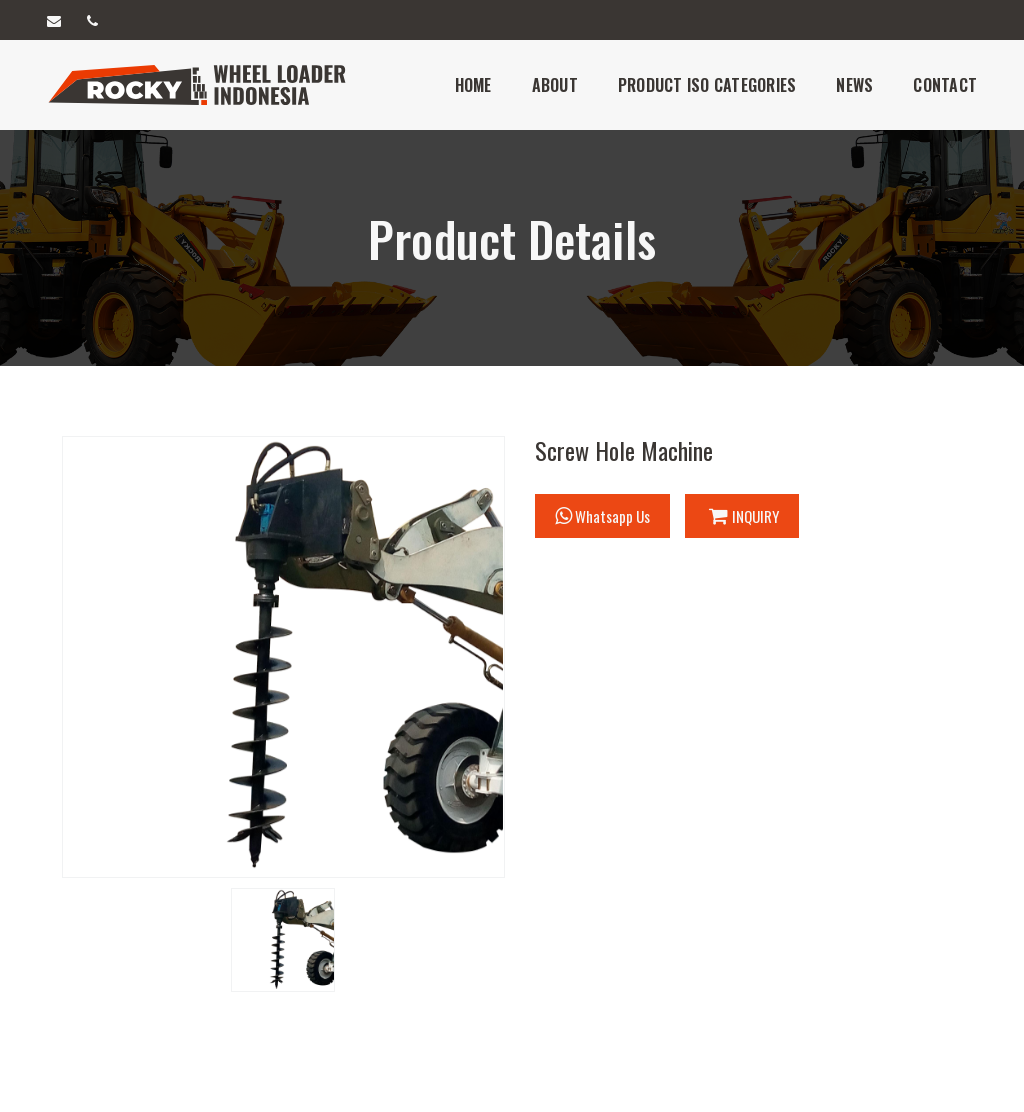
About (555, 85)
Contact (945, 85)
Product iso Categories (707, 85)
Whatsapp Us (602, 516)
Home (473, 85)
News (854, 85)
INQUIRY (744, 516)
